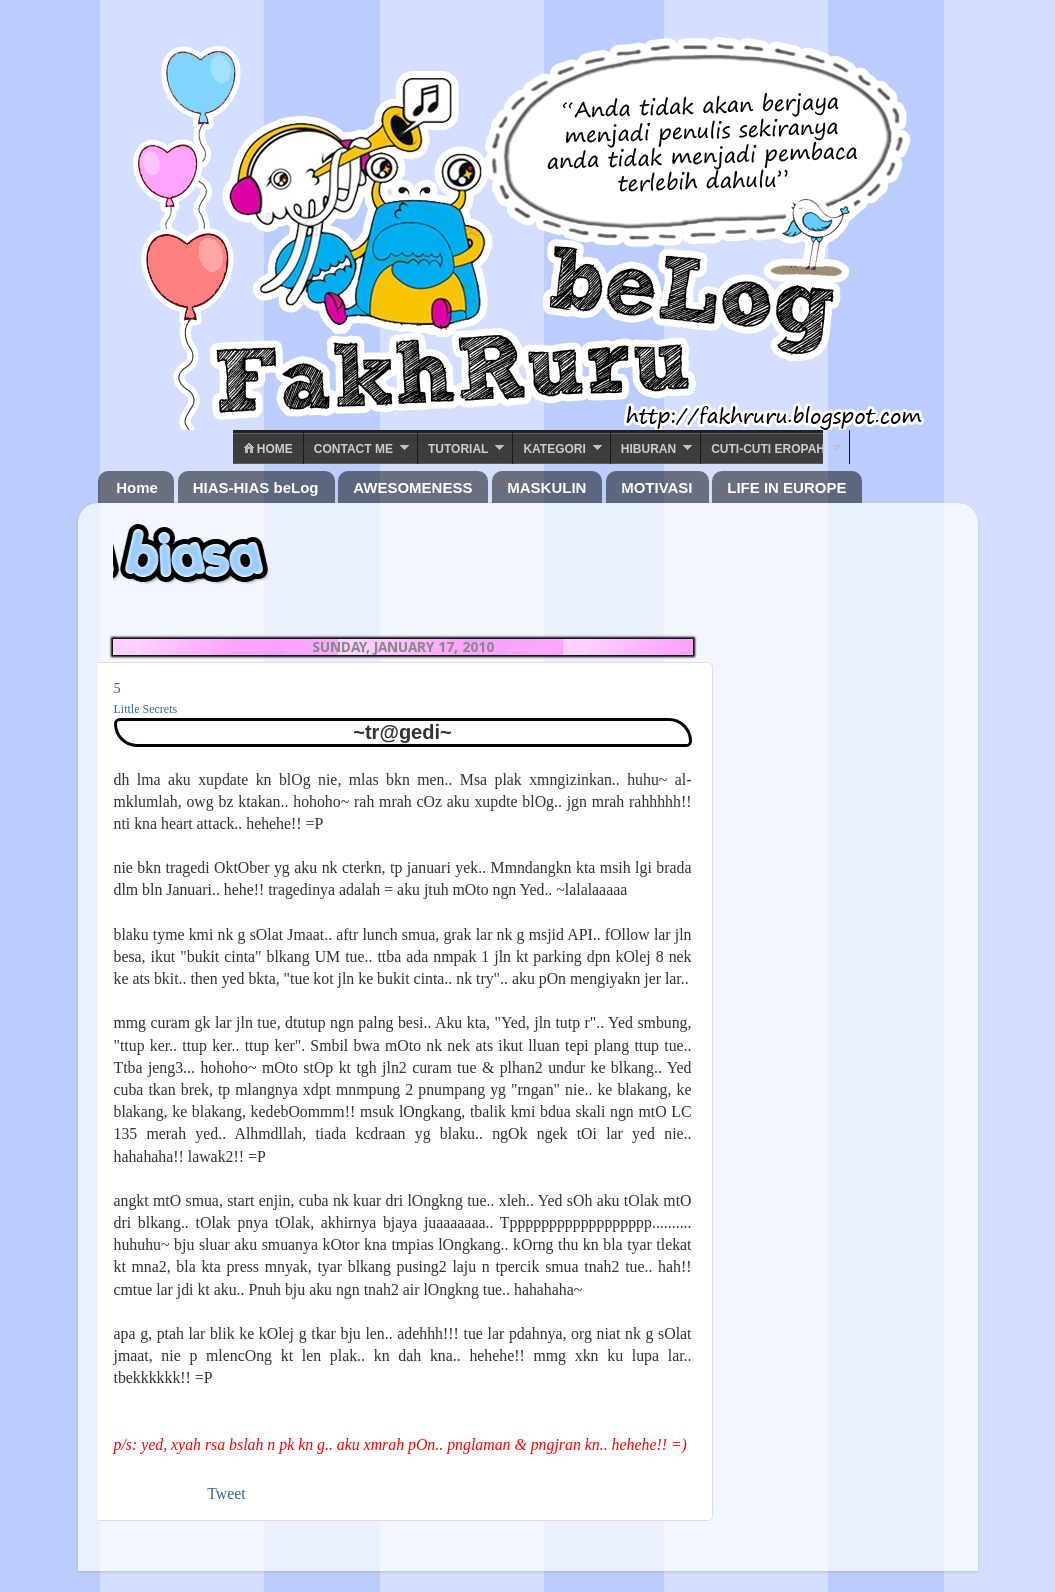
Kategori (554, 449)
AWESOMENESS (412, 487)
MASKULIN (546, 487)
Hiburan (648, 449)
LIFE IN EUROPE (786, 487)
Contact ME (353, 449)
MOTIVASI (656, 487)
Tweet (226, 1493)
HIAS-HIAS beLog (256, 487)
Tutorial (458, 449)
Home (268, 449)
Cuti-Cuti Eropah (768, 449)
